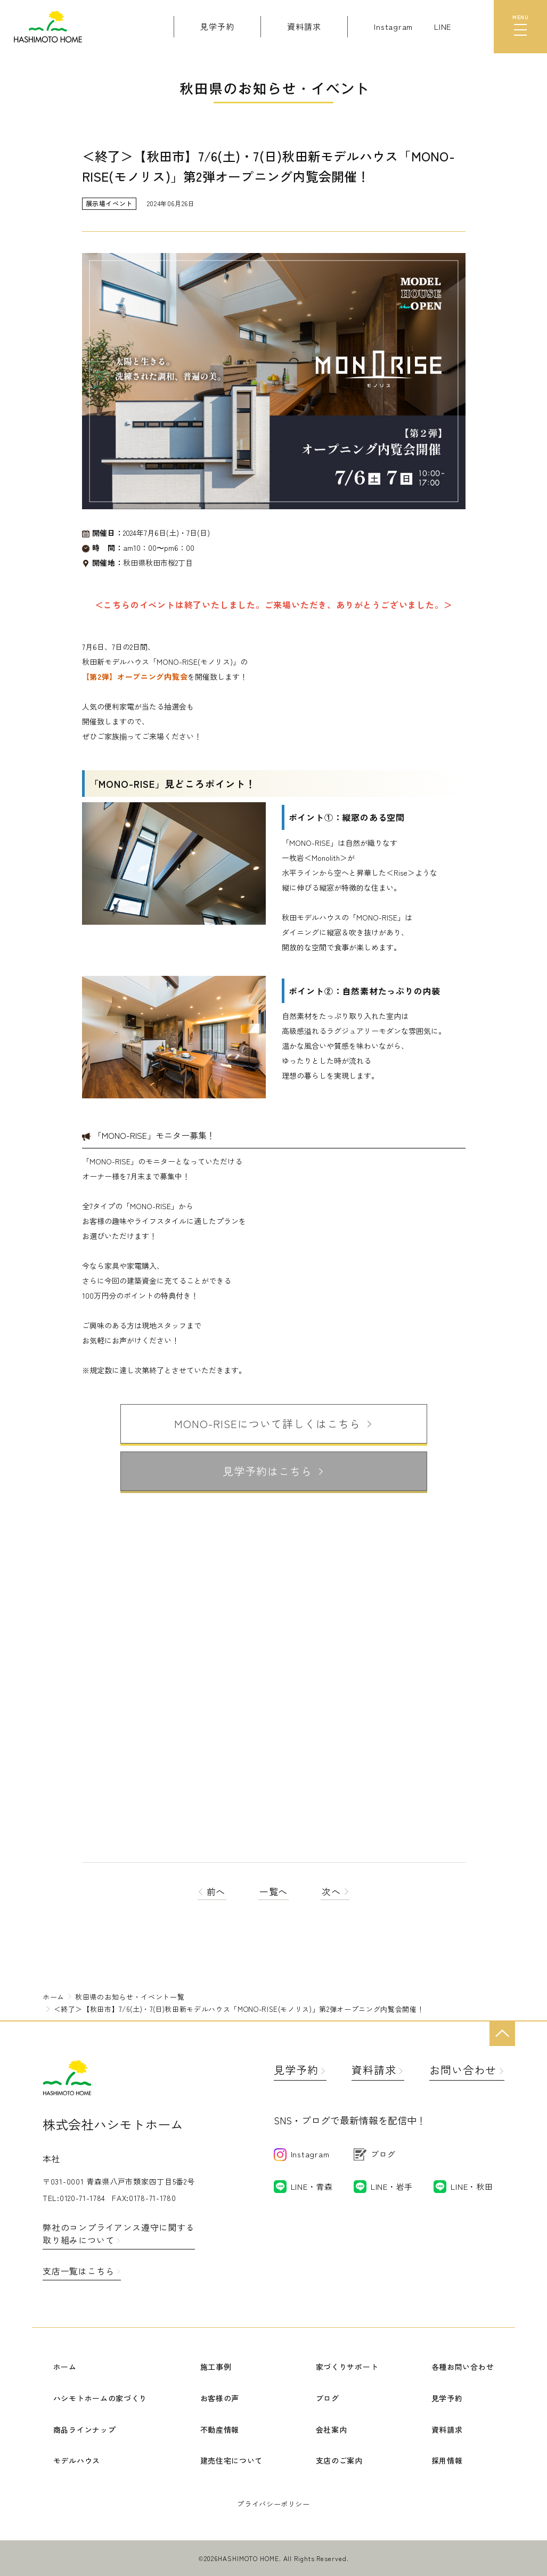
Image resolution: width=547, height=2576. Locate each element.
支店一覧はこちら (78, 2270)
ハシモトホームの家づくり (100, 2398)
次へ (335, 1891)
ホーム (65, 2366)
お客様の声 (220, 2398)
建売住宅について (231, 2460)
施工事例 (216, 2366)
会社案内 (331, 2429)
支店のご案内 (339, 2460)
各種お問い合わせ (462, 2366)
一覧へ (273, 1891)
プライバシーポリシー (273, 2504)
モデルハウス (76, 2460)
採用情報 (447, 2460)
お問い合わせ (462, 2069)
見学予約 (296, 2069)
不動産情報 (220, 2429)
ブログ (327, 2398)
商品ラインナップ (84, 2429)
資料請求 (374, 2069)
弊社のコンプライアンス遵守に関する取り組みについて (119, 2233)
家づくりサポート (347, 2366)
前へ (212, 1891)
